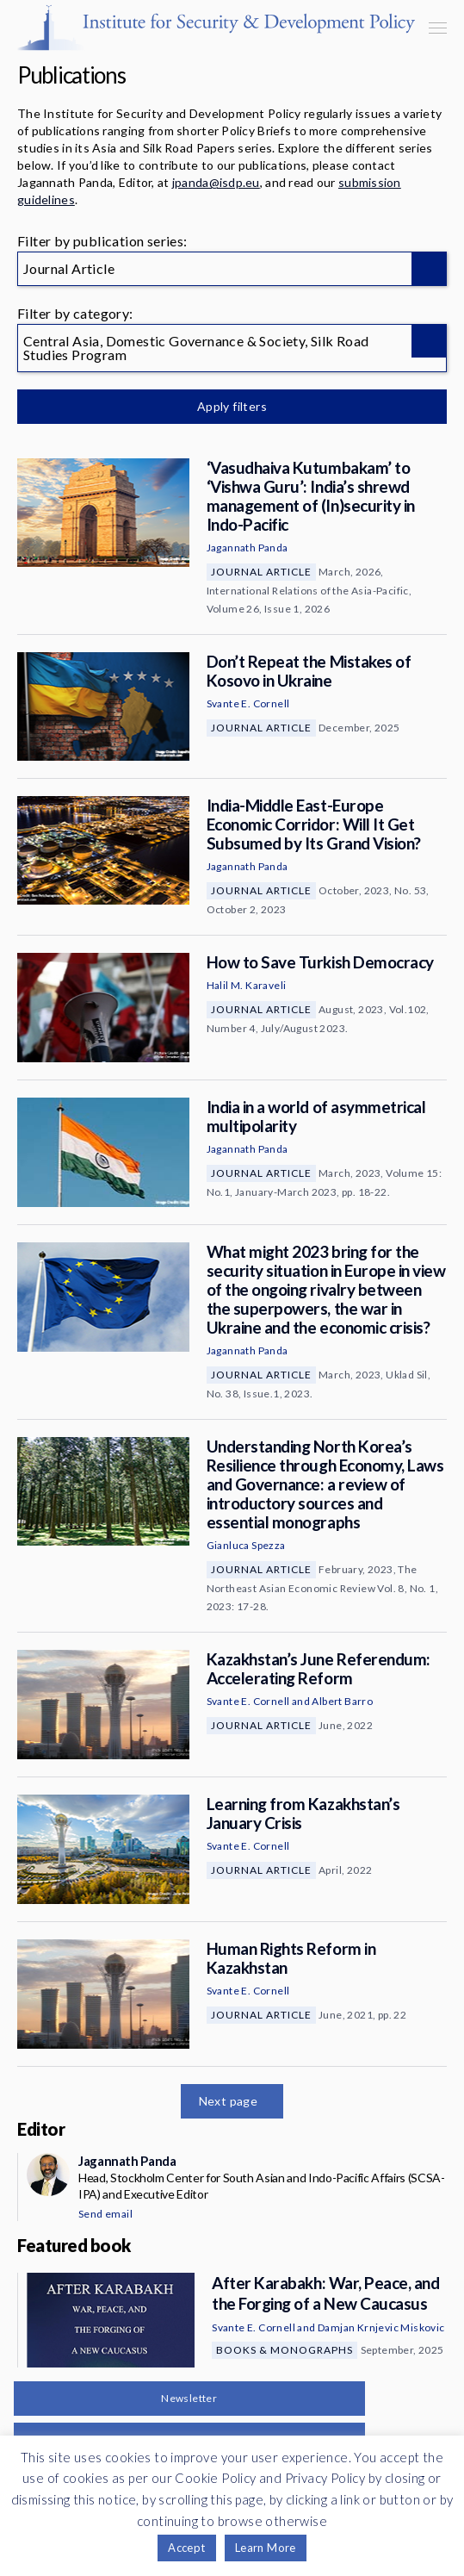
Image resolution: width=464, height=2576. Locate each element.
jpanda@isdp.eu (216, 182)
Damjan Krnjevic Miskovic (381, 2327)
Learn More (265, 2547)
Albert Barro (342, 1701)
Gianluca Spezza (246, 1545)
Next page (228, 2101)
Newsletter (189, 2398)
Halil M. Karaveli (247, 985)
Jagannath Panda (247, 547)
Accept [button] (186, 2547)
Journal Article (261, 571)
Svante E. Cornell (248, 703)
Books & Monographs (284, 2349)
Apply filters (232, 406)
